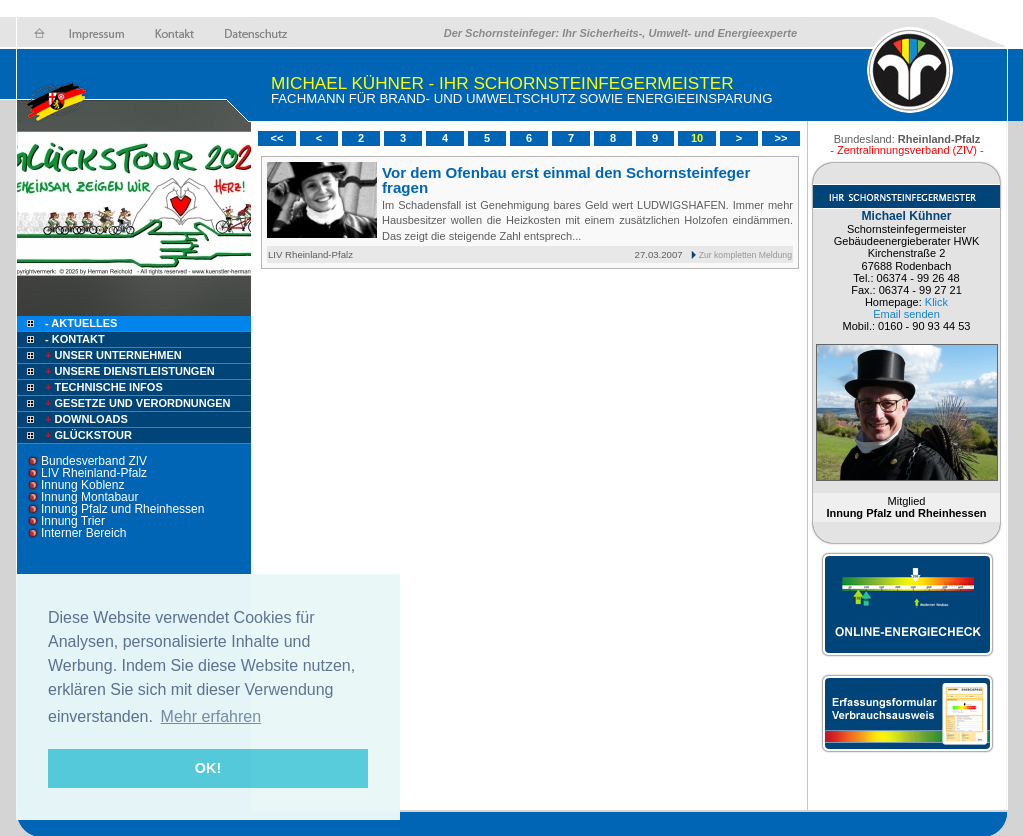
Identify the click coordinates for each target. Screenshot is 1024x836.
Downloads (85, 419)
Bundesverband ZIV (94, 461)
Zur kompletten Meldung (745, 255)
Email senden (906, 314)
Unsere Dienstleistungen (128, 371)
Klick (936, 302)
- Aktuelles (79, 323)
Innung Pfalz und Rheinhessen (122, 509)
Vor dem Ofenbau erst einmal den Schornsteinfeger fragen (566, 180)
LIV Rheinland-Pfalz (94, 473)
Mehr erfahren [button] (211, 716)
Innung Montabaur (89, 497)
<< (277, 138)
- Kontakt (73, 339)
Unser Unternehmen (112, 355)
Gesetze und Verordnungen (136, 403)
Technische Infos (102, 387)
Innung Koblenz (82, 485)
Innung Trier (73, 521)
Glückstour (87, 435)
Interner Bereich (83, 533)
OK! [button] (208, 768)
